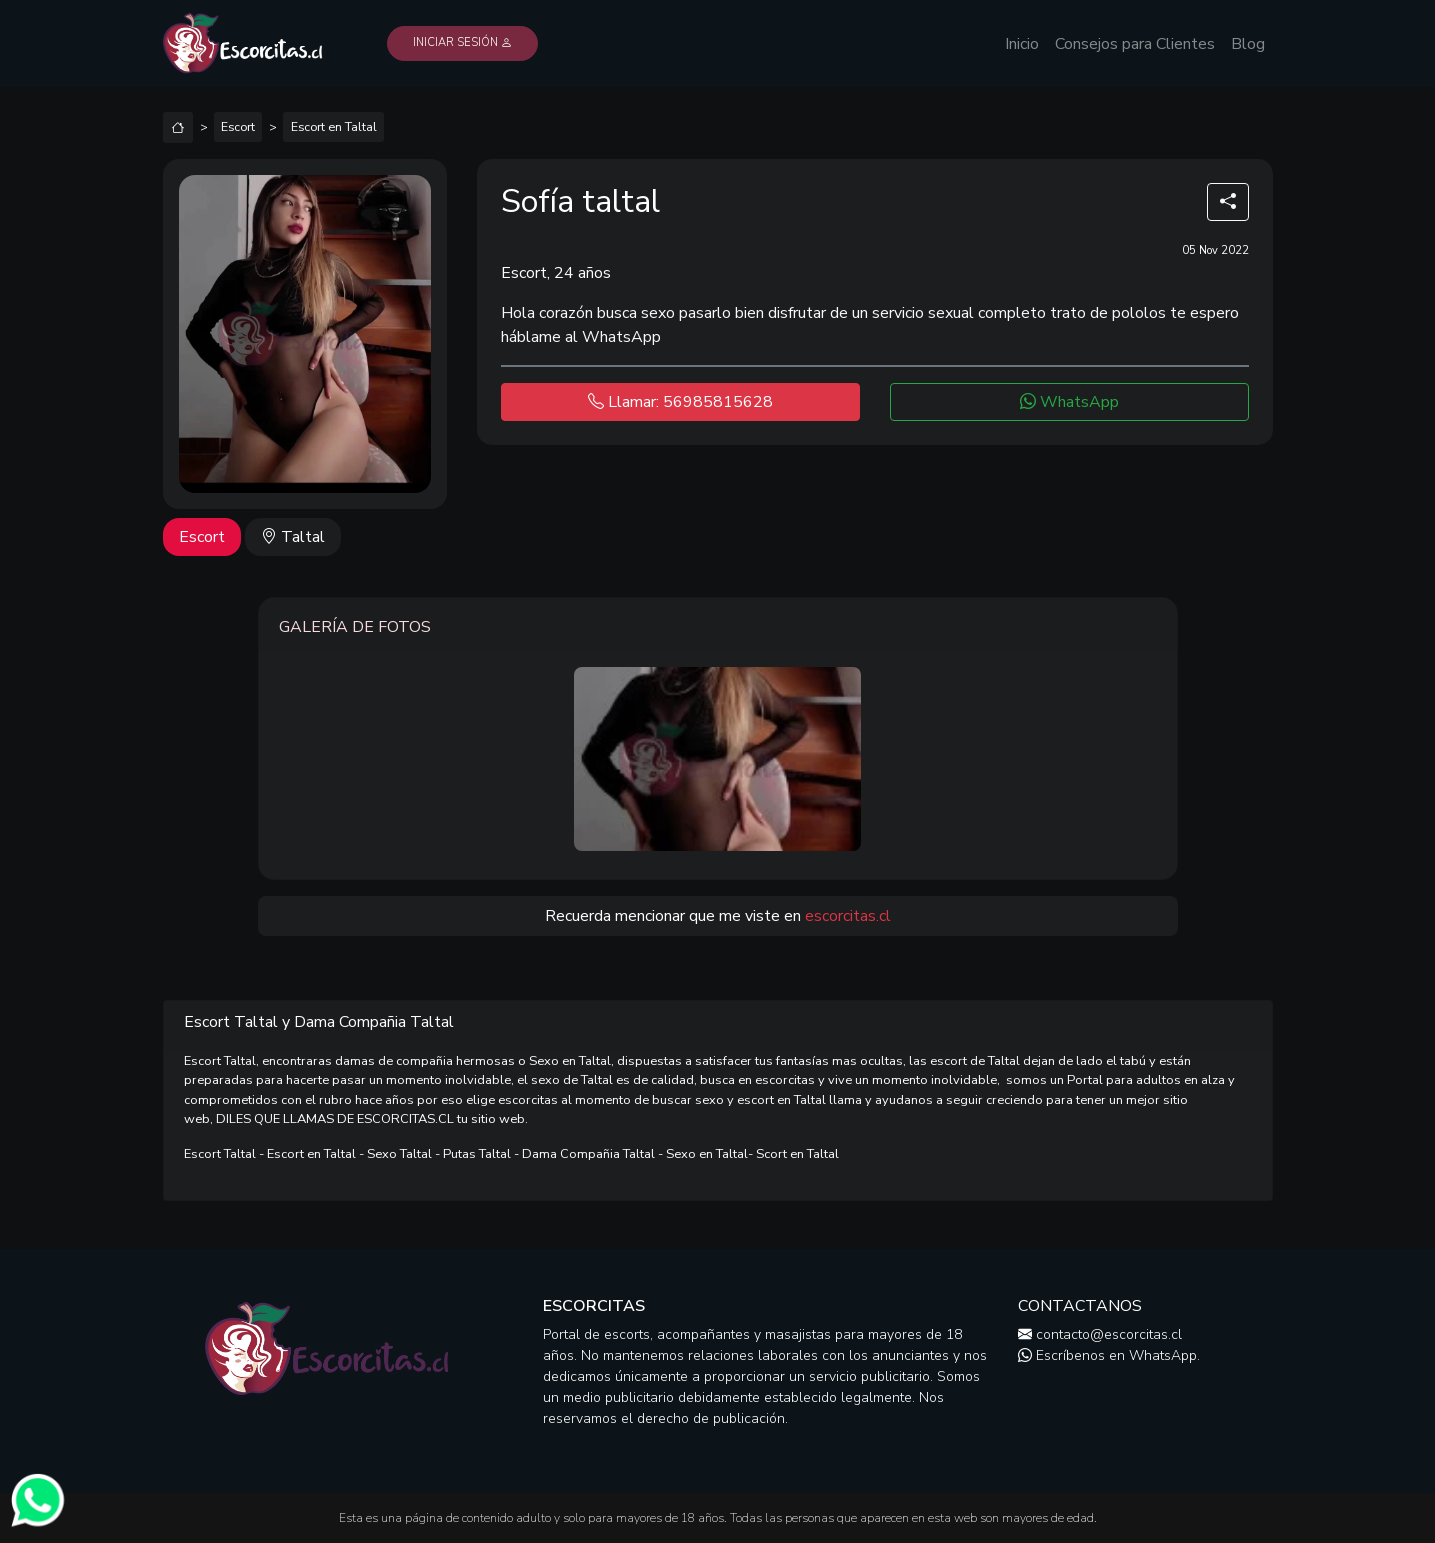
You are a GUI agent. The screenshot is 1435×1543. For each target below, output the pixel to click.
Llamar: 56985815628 (680, 402)
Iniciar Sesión (462, 42)
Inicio (1022, 44)
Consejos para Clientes (1135, 44)
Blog (1248, 44)
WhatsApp (1069, 402)
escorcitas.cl (848, 916)
